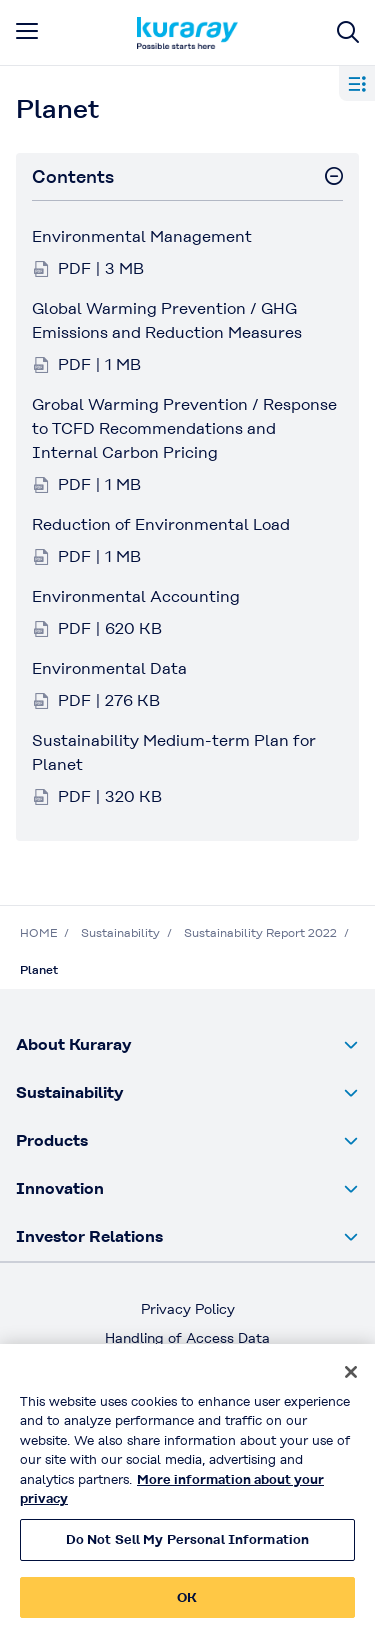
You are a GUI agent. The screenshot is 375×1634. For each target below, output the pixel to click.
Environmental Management (142, 236)
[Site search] (348, 32)
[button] (187, 1045)
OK (187, 1607)
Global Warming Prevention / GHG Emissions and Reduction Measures (167, 320)
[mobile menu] (27, 31)
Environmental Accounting (136, 596)
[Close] (351, 1382)
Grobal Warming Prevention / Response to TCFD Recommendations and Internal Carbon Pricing (184, 428)
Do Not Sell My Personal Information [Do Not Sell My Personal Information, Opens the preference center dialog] (188, 1549)
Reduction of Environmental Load (161, 524)
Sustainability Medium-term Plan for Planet (174, 752)
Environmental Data (109, 668)
